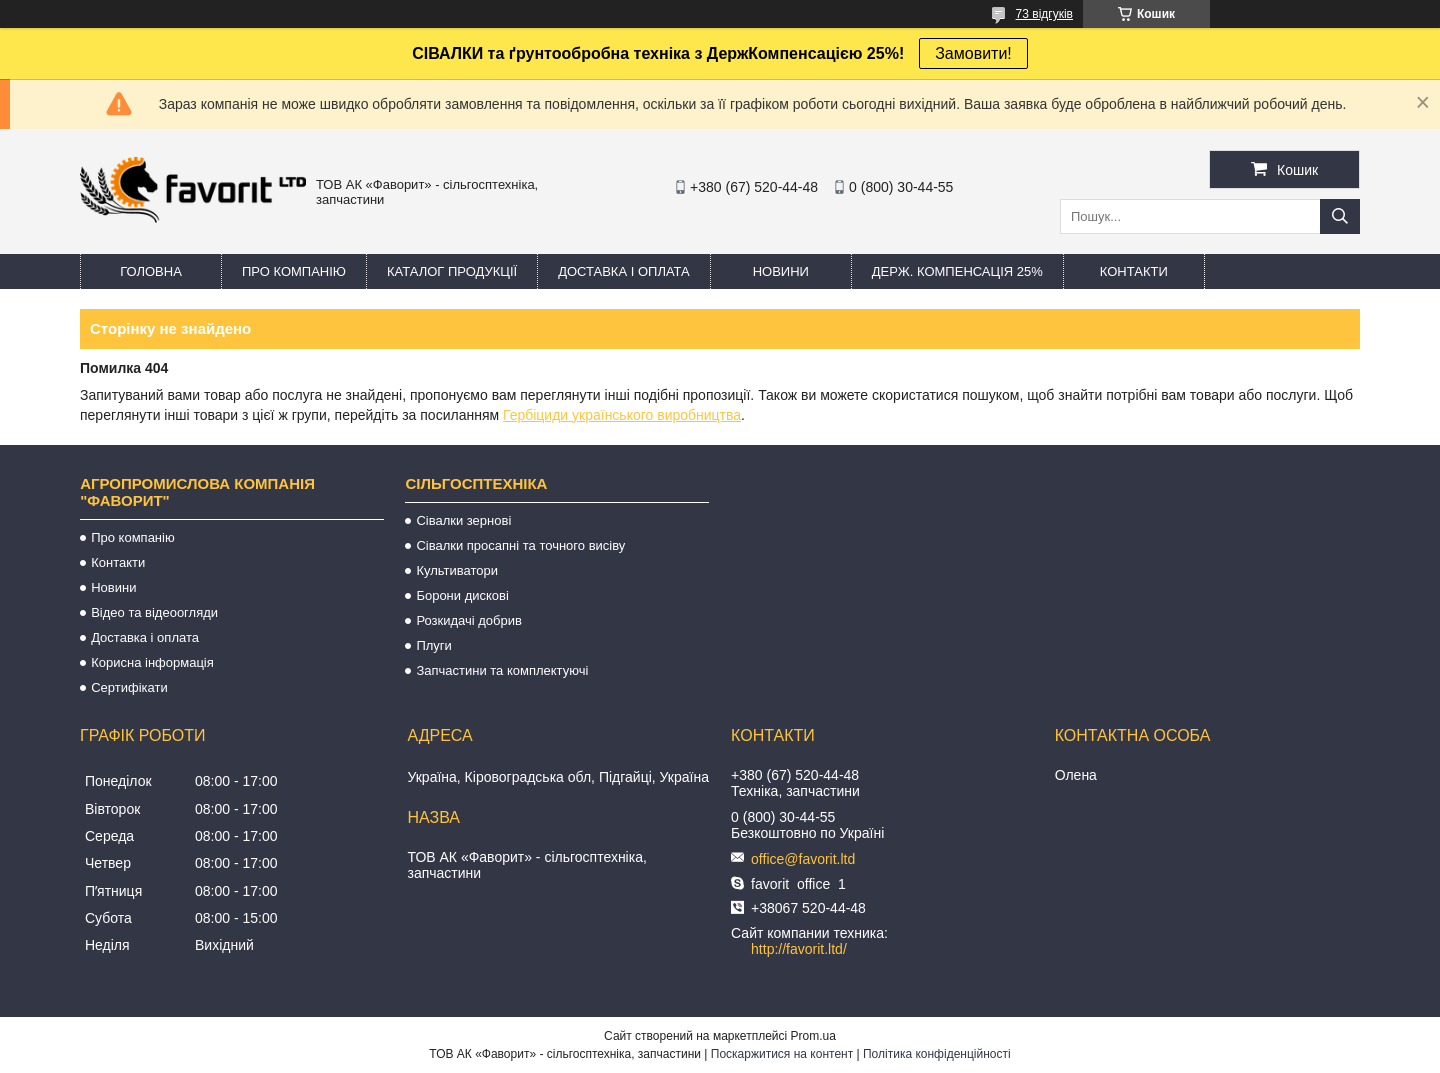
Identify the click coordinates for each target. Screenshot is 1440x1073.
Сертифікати (129, 687)
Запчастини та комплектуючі (502, 670)
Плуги (433, 645)
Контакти (1134, 271)
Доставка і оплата (624, 271)
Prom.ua (813, 1036)
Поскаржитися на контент (782, 1054)
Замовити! (973, 53)
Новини (781, 271)
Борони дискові (462, 595)
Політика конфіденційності (937, 1054)
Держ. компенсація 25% (957, 271)
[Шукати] (1340, 216)
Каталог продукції (452, 271)
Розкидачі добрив (469, 620)
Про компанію (294, 271)
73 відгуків (1044, 14)
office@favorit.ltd (803, 859)
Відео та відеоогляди (154, 612)
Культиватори (457, 570)
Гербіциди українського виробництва (622, 415)
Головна (151, 271)
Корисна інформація (152, 662)
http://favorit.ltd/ (799, 949)
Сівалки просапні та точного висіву (520, 545)
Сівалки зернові (463, 520)
